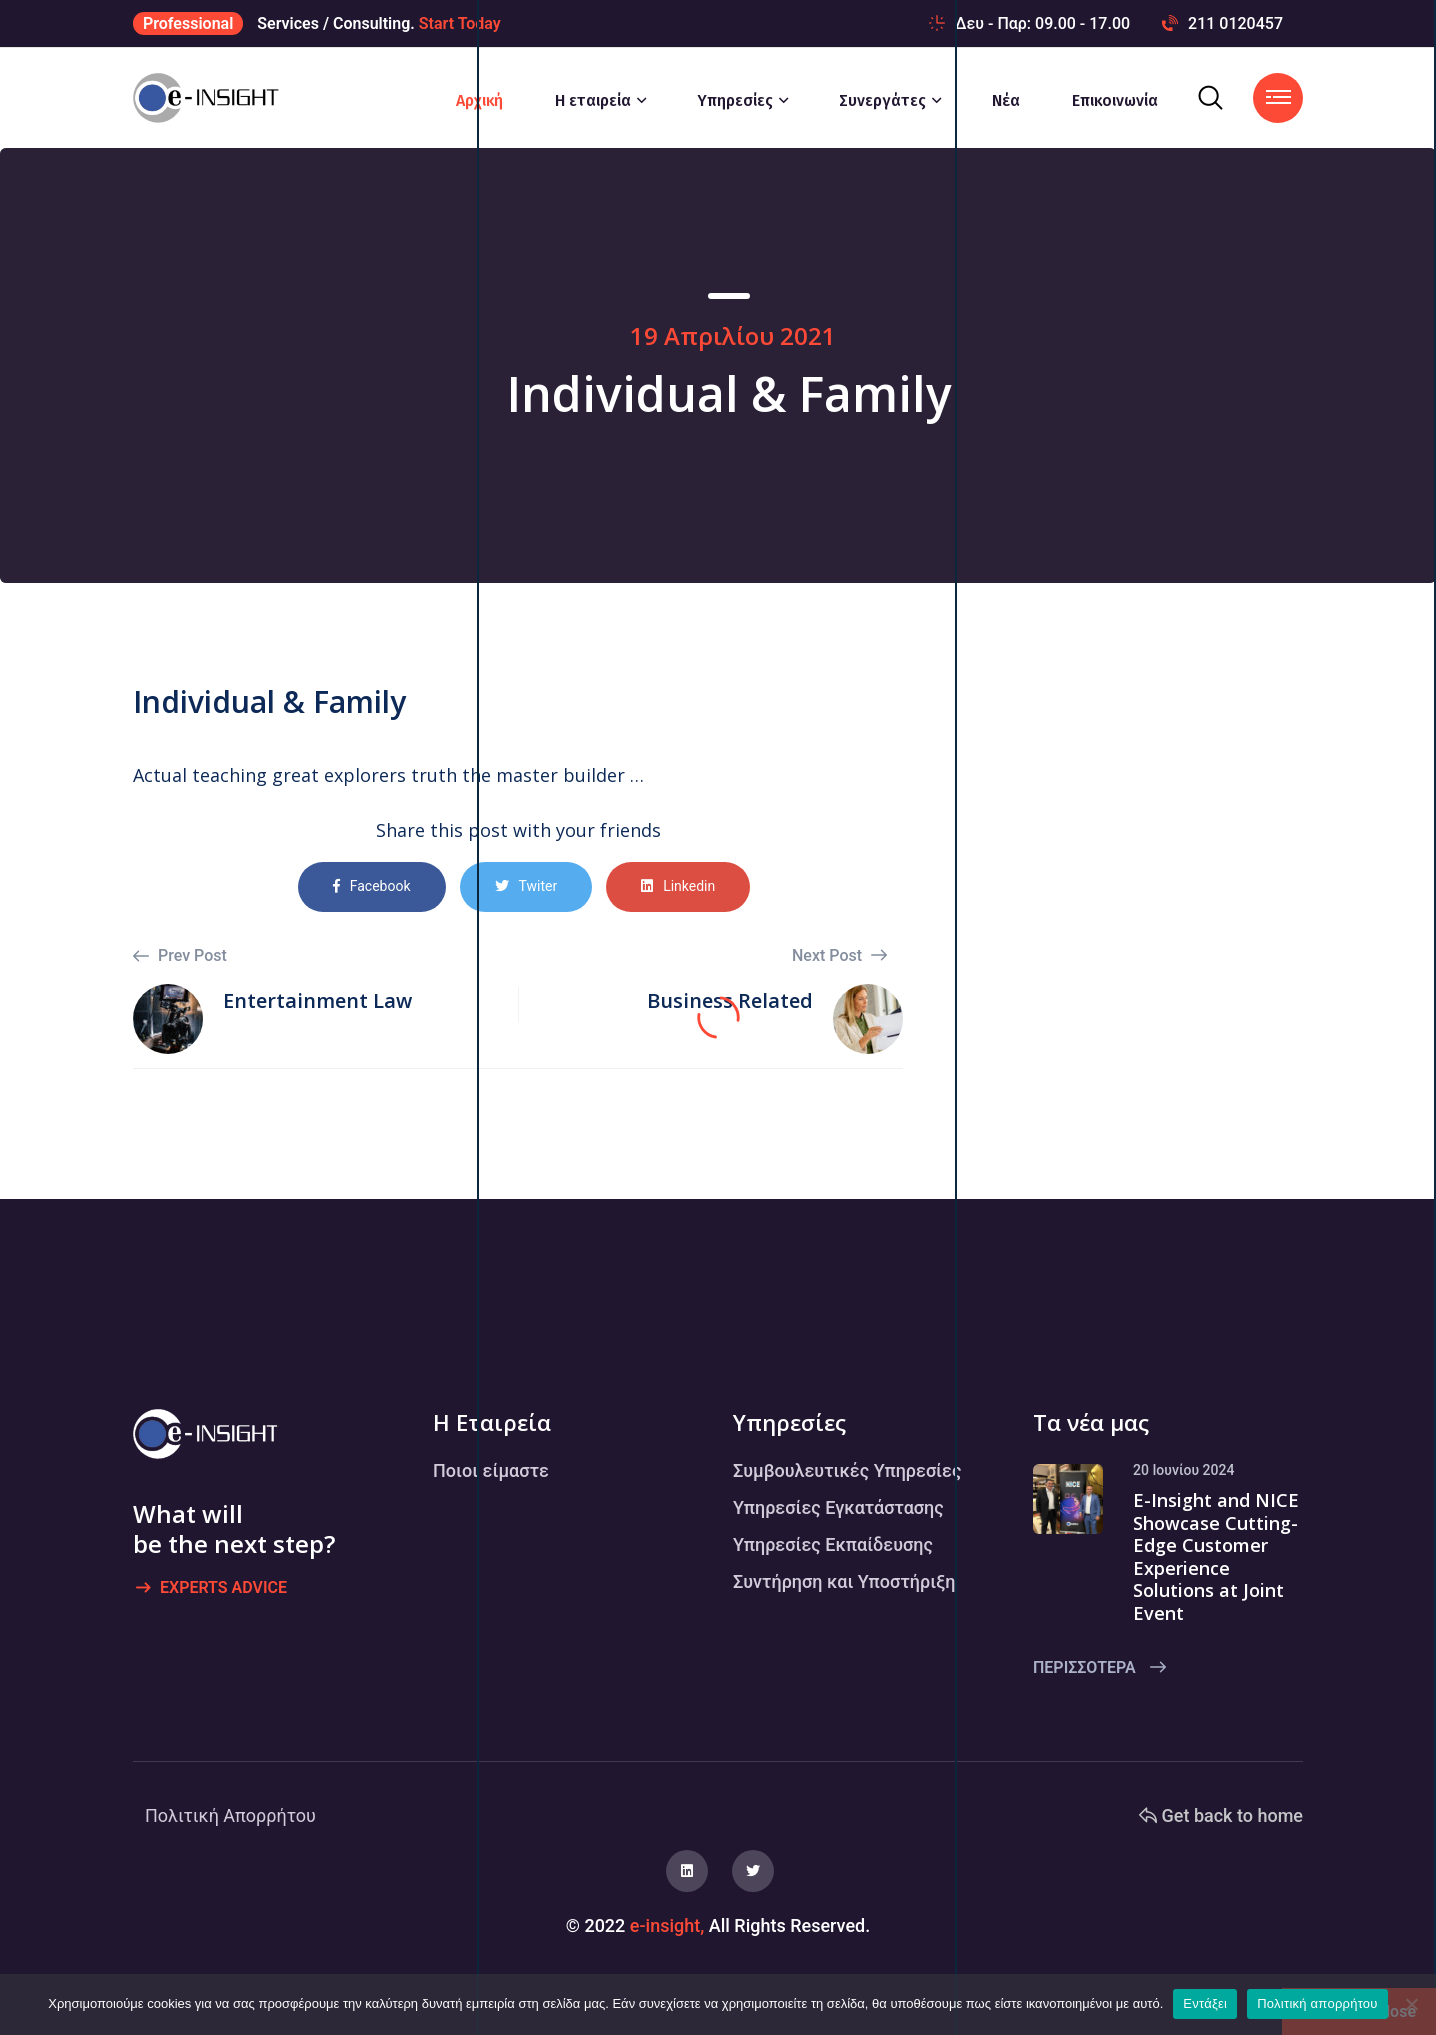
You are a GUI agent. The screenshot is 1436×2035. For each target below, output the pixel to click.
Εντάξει (1205, 2003)
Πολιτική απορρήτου (1317, 2003)
